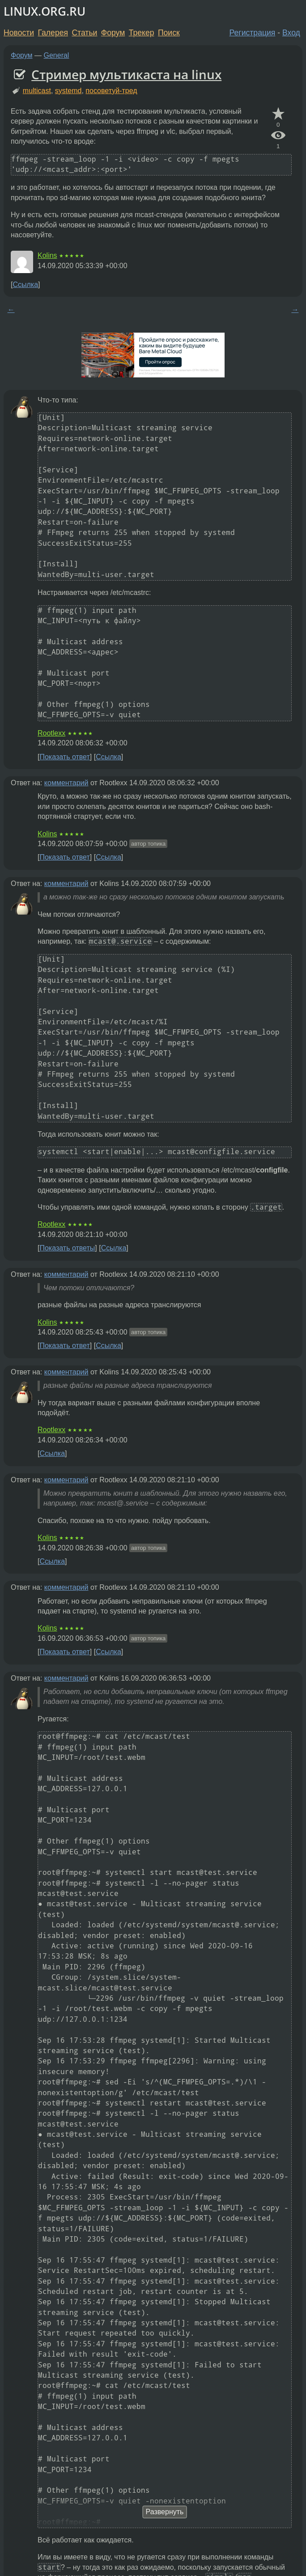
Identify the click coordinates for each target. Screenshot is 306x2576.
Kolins (47, 255)
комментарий (66, 783)
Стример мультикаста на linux (126, 74)
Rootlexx (51, 733)
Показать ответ (64, 757)
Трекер (141, 32)
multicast (37, 90)
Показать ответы (67, 1248)
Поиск (169, 32)
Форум (113, 32)
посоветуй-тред (111, 90)
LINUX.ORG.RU (44, 11)
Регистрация (253, 32)
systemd (68, 90)
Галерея (53, 32)
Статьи (84, 32)
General (56, 55)
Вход (291, 32)
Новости (19, 32)
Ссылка (25, 284)
